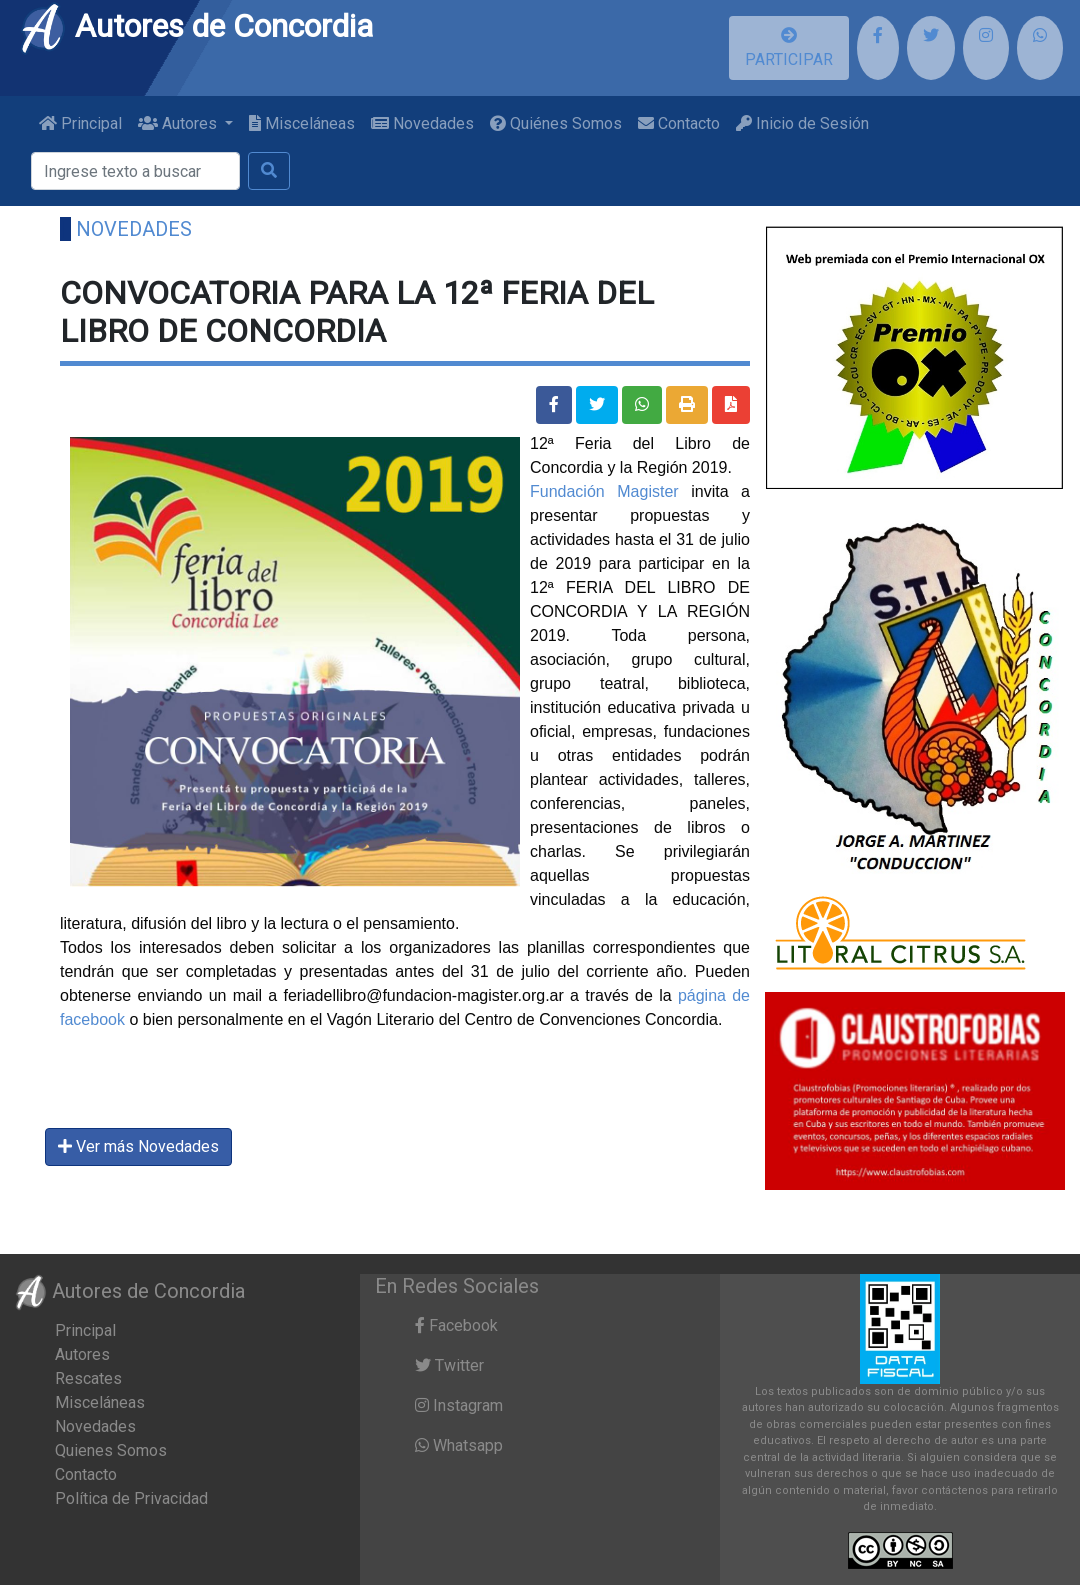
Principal (80, 123)
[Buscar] (135, 171)
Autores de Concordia (196, 26)
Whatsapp (459, 1445)
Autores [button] (179, 123)
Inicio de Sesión (802, 123)
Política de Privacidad (131, 1498)
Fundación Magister (604, 491)
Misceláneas (302, 123)
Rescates (88, 1378)
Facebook (456, 1325)
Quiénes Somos (556, 123)
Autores (82, 1354)
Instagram (459, 1405)
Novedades (422, 123)
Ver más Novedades (138, 1146)
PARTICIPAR (789, 48)
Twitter (449, 1365)
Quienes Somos (111, 1450)
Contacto (679, 123)
